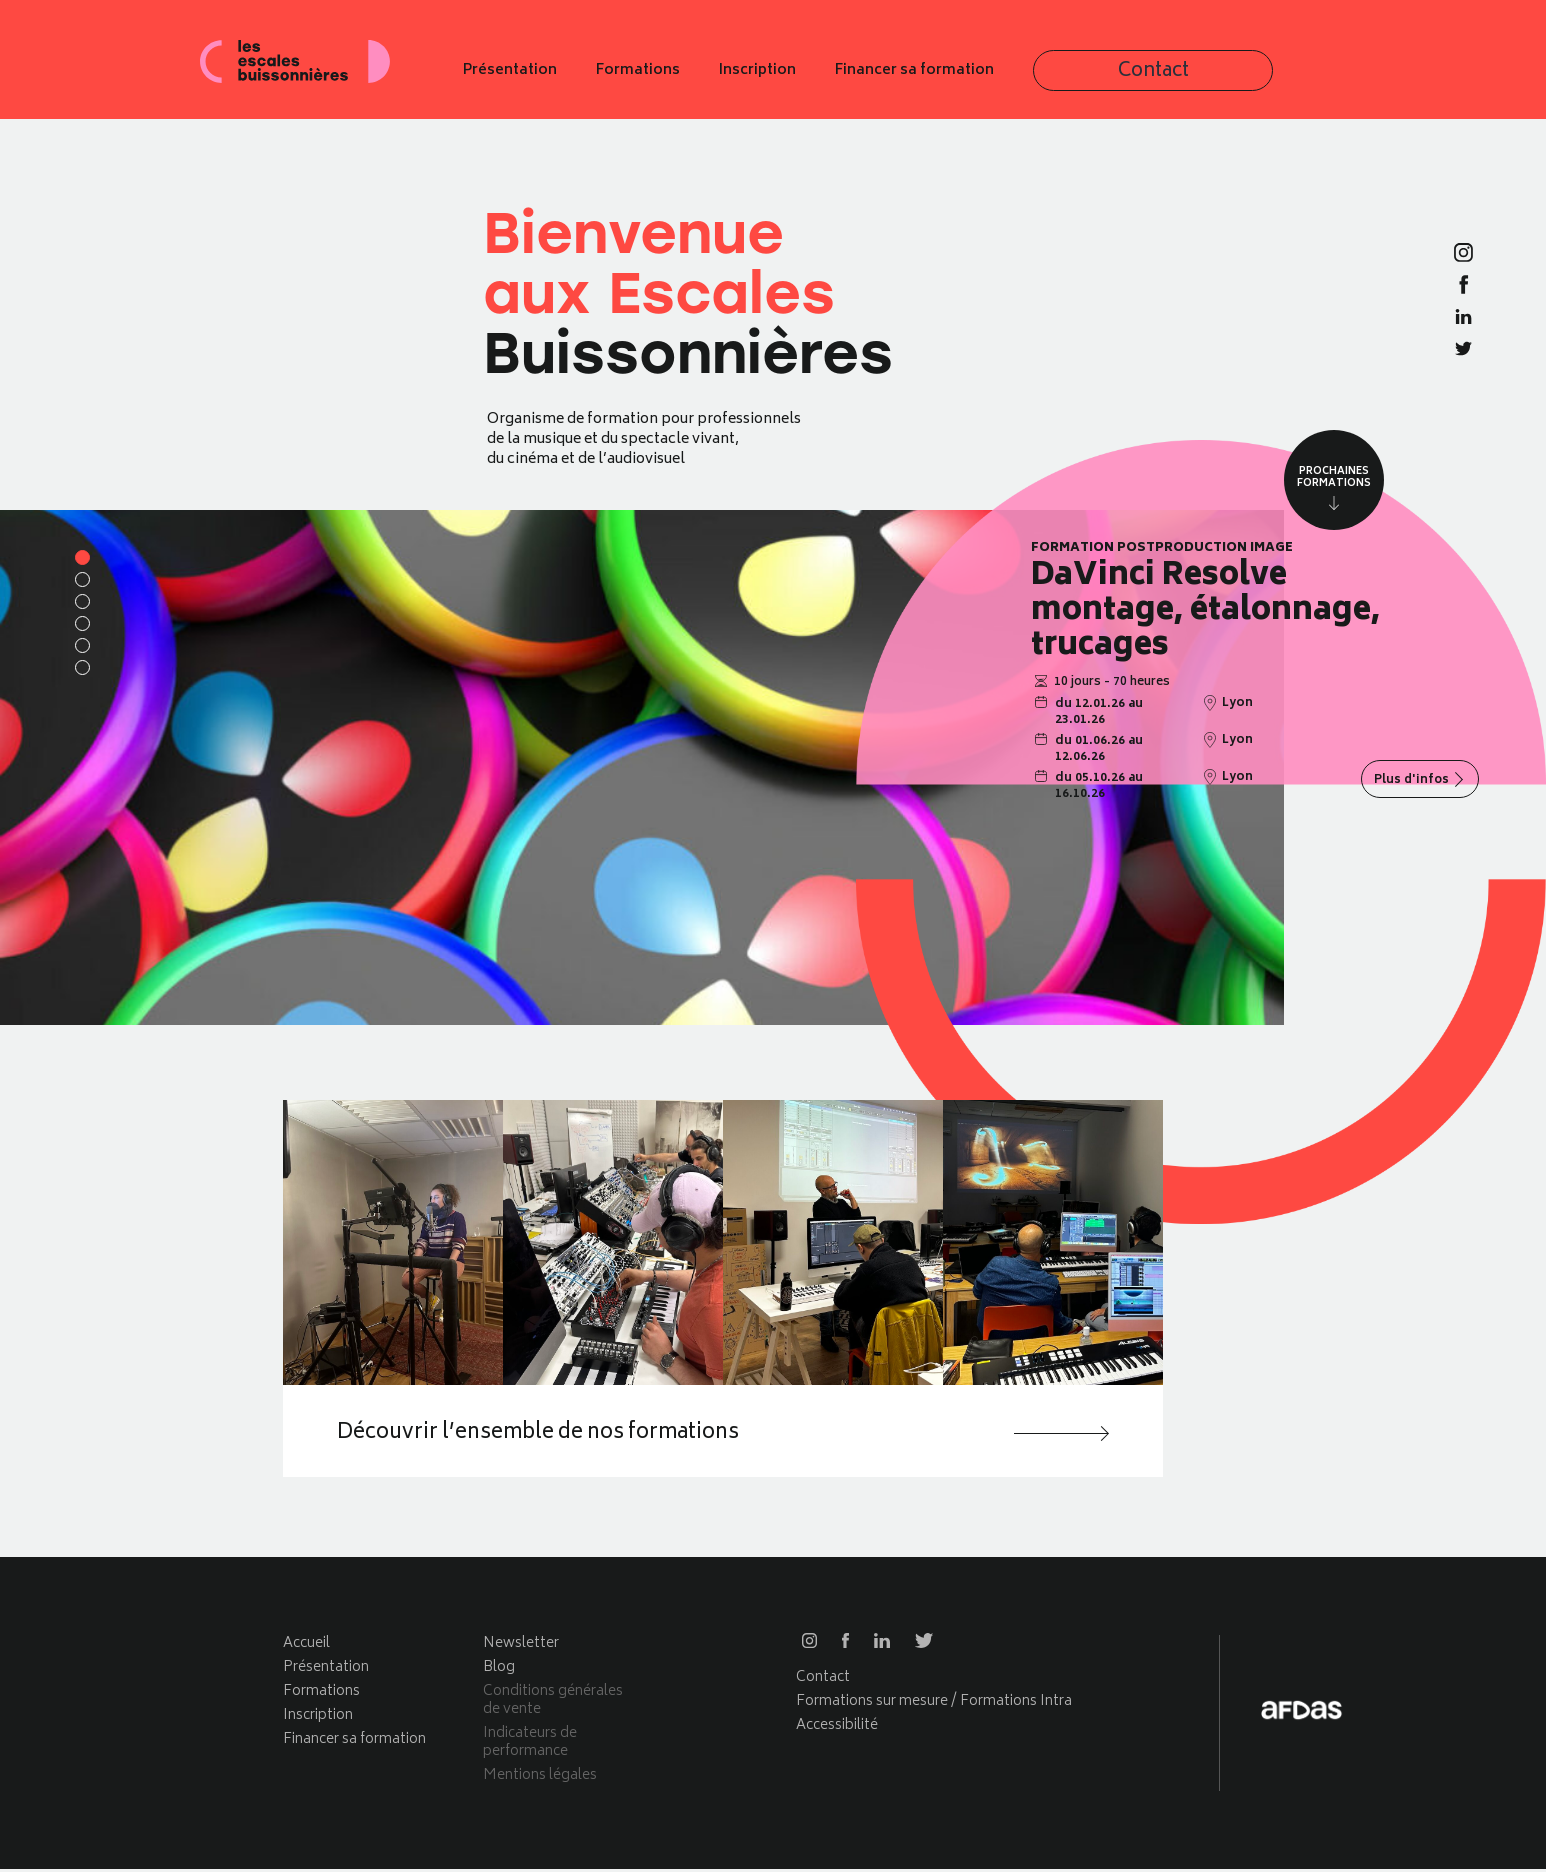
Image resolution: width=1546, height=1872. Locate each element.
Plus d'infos (1412, 779)
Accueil (306, 1646)
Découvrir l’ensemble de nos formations (572, 1435)
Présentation (692, 78)
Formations (820, 78)
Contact (1259, 78)
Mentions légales (540, 1778)
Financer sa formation (1096, 78)
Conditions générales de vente (553, 1703)
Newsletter (521, 1646)
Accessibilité (837, 1728)
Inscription (939, 78)
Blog (499, 1670)
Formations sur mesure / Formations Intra (934, 1704)
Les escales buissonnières (318, 77)
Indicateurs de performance (530, 1745)
